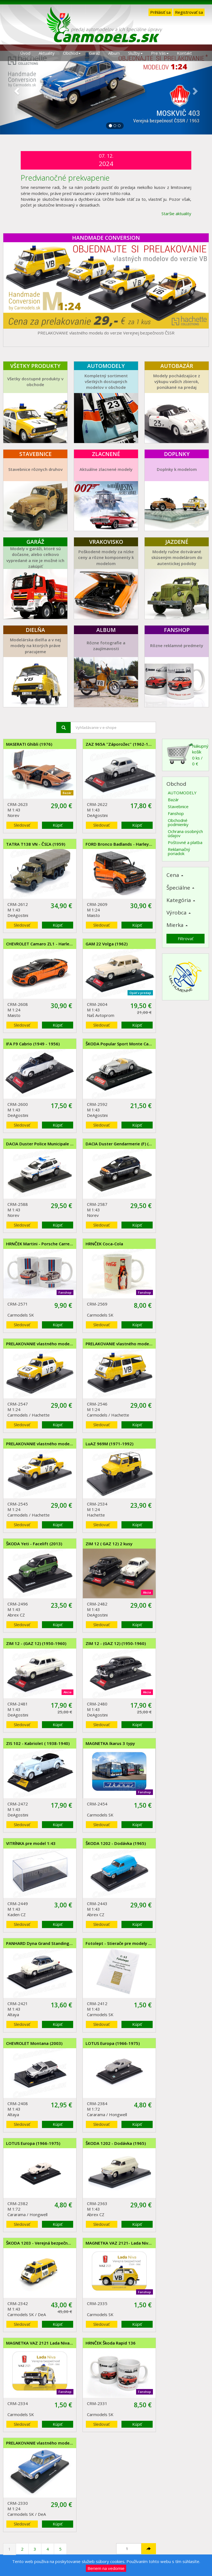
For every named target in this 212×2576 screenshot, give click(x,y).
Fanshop (176, 813)
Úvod (25, 53)
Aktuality (47, 53)
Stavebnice (178, 806)
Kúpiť (57, 825)
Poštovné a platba (185, 842)
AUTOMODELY (182, 792)
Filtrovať (185, 938)
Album (114, 53)
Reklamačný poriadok (179, 851)
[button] (16, 89)
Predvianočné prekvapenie (65, 178)
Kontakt (184, 53)
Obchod (72, 53)
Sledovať (22, 825)
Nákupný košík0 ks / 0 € (187, 754)
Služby (135, 53)
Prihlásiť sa (160, 12)
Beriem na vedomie (106, 2568)
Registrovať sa (189, 12)
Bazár (173, 799)
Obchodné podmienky (178, 822)
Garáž (94, 53)
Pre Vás (160, 53)
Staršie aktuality (176, 213)
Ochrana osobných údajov (185, 833)
